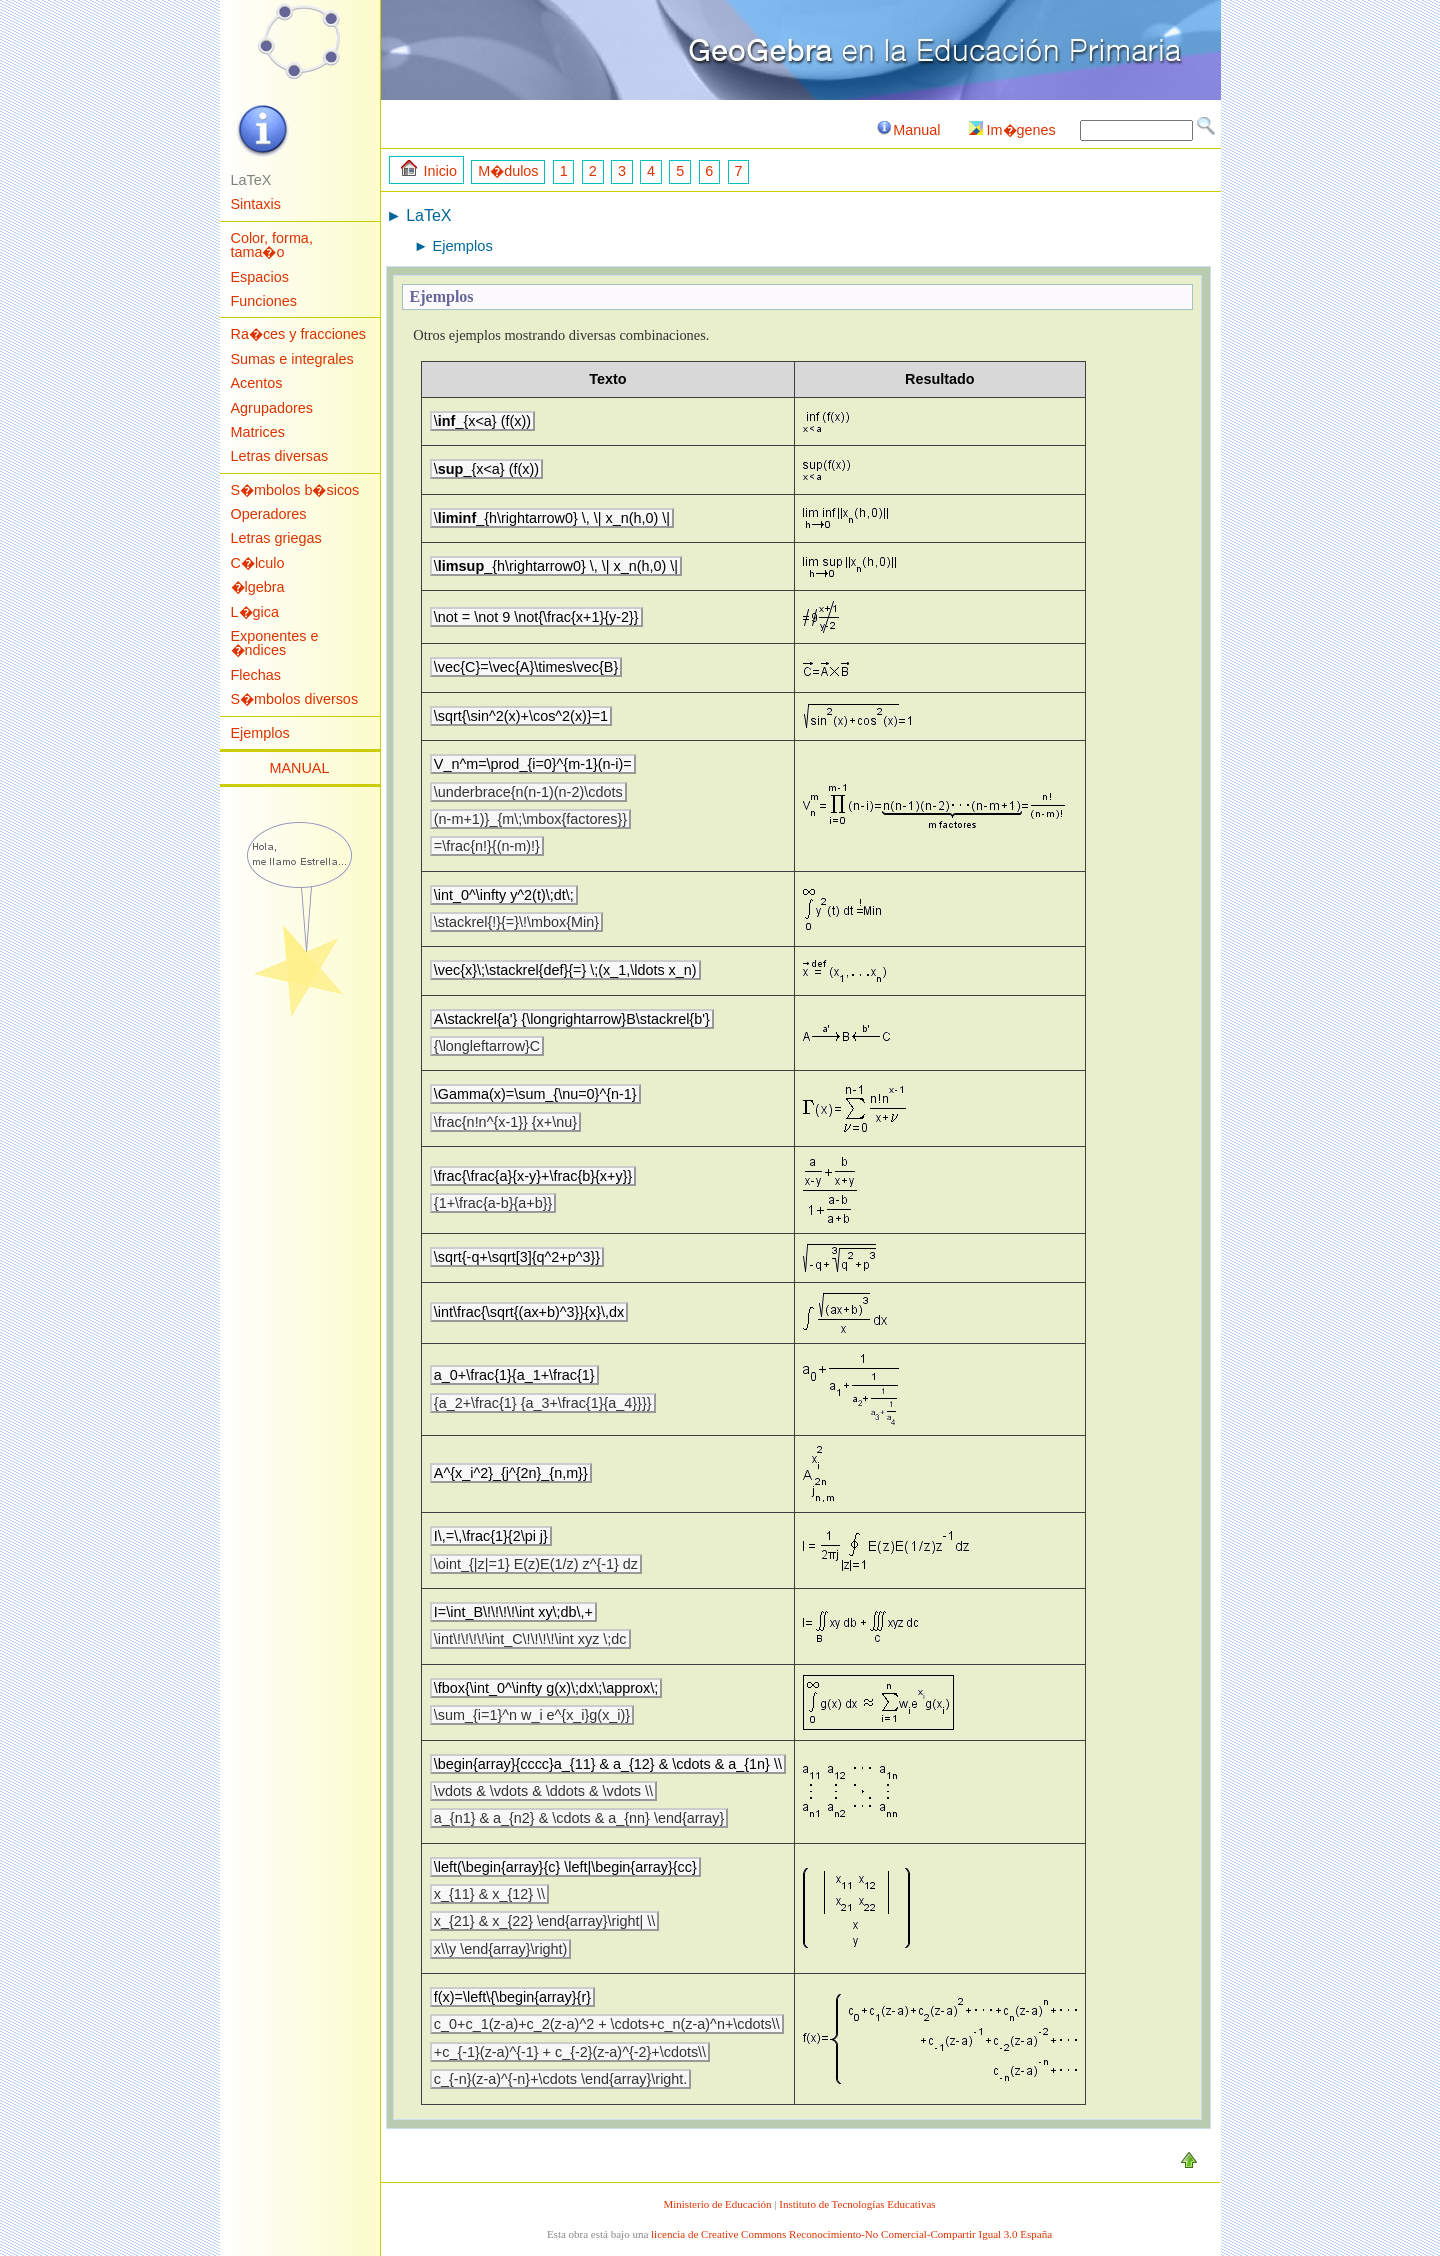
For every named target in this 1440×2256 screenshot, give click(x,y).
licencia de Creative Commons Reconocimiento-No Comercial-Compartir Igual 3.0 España (851, 2234)
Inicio (429, 169)
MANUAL (300, 768)
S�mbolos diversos (295, 699)
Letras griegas (276, 538)
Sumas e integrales (292, 359)
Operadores (269, 514)
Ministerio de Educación (717, 2204)
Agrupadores (272, 408)
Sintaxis (256, 204)
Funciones (264, 301)
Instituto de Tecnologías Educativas (857, 2204)
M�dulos (508, 171)
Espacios (260, 277)
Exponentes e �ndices (275, 643)
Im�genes (1012, 130)
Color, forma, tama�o (272, 245)
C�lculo (258, 563)
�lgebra (258, 587)
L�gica (255, 612)
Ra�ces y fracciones (299, 334)
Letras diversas (280, 456)
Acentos (257, 383)
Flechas (256, 675)
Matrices (258, 432)
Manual (907, 130)
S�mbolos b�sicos (295, 490)
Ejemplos (260, 733)
